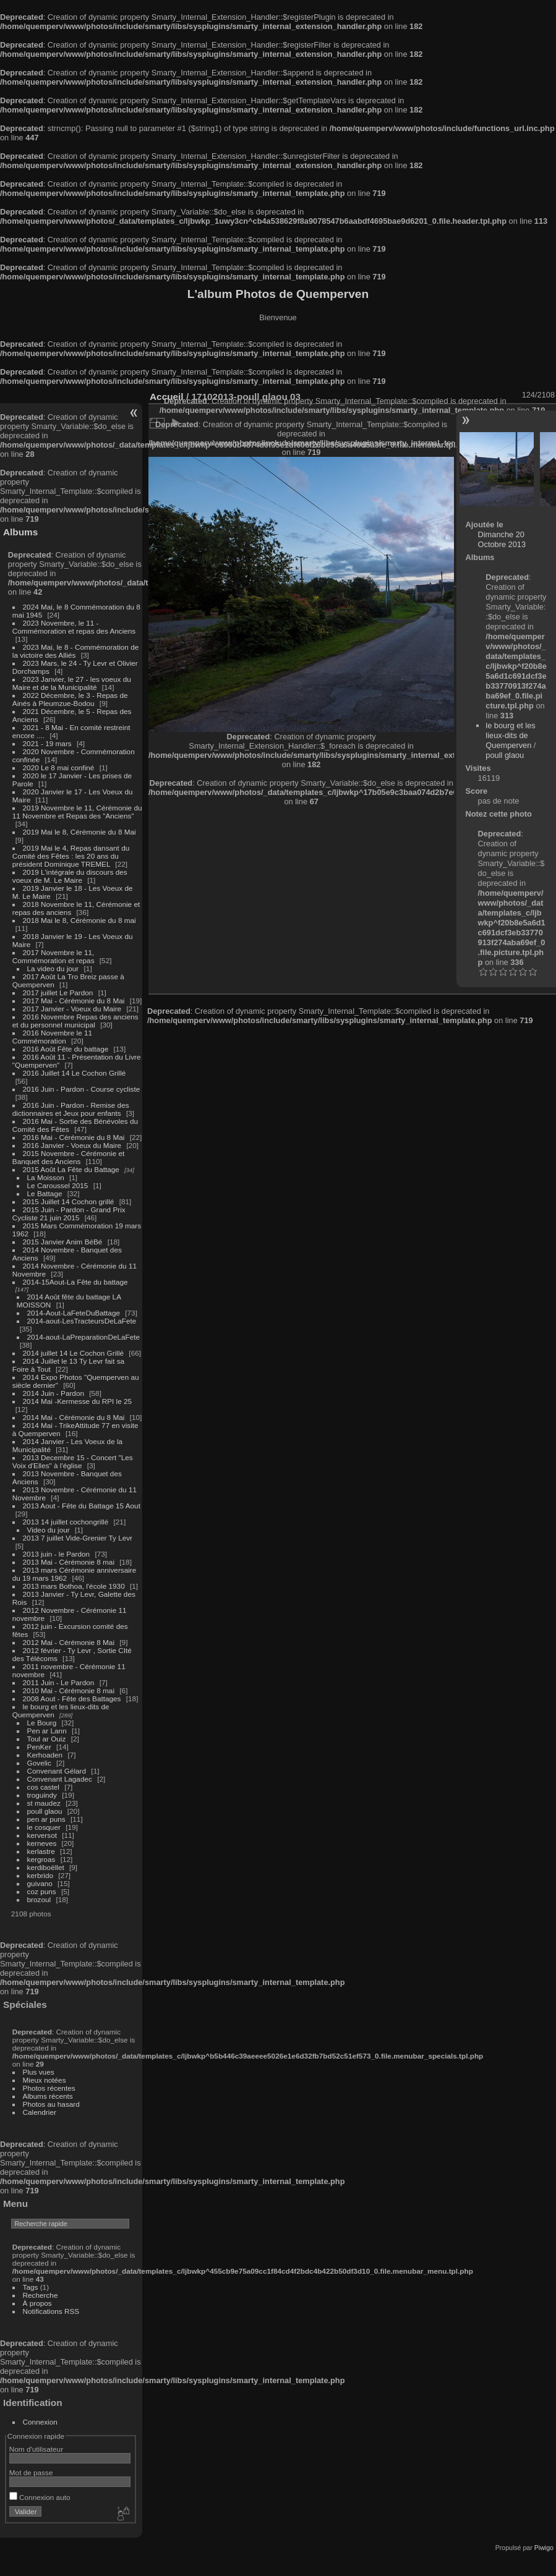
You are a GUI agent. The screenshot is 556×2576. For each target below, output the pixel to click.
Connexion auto (40, 2497)
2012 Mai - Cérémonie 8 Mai (68, 1642)
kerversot (42, 1835)
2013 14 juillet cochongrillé (67, 1522)
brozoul (39, 1899)
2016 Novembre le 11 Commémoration (52, 1037)
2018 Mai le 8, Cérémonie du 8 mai (79, 920)
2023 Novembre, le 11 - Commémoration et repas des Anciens (73, 627)
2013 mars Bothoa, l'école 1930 (74, 1586)
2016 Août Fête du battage (66, 1049)
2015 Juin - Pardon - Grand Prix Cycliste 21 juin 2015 (69, 1213)
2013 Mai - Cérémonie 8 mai (68, 1562)
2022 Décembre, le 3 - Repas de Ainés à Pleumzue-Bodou (70, 699)
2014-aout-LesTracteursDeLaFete (82, 1321)
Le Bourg (42, 1723)
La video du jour (53, 968)
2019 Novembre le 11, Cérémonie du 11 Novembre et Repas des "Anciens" (77, 812)
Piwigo (544, 2547)
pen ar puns (46, 1819)
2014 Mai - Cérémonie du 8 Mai (74, 1417)
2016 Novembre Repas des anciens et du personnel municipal (75, 1021)
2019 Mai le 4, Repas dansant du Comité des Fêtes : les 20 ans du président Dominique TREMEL (70, 856)
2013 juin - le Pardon (56, 1554)
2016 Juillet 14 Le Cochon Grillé (74, 1073)
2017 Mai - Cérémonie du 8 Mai (74, 1001)
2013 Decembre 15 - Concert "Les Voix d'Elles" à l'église (72, 1461)
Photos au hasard (51, 2104)
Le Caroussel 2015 (57, 1185)
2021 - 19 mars (47, 743)
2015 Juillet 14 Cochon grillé (68, 1201)
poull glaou (44, 1811)
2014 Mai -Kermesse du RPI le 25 (77, 1401)
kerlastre (41, 1851)
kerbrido (40, 1875)
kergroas (41, 1859)
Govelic (39, 1763)
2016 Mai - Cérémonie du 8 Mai (74, 1137)
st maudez (44, 1803)
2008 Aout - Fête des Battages (72, 1698)
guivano (40, 1883)
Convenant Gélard (57, 1771)
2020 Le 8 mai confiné (59, 767)
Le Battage (44, 1193)
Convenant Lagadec (59, 1779)
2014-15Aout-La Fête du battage (75, 1282)
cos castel (43, 1787)
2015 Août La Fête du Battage (71, 1169)
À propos (37, 2303)
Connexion (40, 2422)
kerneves (42, 1843)
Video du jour (48, 1530)
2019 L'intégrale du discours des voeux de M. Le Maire (69, 876)
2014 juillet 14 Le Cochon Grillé (73, 1353)
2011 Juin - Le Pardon (59, 1682)
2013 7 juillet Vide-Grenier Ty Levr (77, 1538)
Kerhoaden (45, 1755)
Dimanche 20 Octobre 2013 (502, 539)
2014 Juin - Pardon (53, 1393)
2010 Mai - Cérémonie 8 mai (68, 1690)
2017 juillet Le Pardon (58, 992)
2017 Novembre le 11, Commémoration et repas (53, 956)
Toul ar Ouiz (46, 1739)
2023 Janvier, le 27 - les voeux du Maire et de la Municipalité (71, 683)
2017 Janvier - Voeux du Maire (72, 1009)
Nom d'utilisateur (36, 2449)
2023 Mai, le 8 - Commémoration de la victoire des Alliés (75, 651)
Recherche (40, 2295)
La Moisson (45, 1177)
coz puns (41, 1891)
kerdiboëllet (45, 1867)
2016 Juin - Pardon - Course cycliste (81, 1089)
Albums (20, 532)
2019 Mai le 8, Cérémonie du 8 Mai (79, 832)
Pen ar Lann (47, 1731)
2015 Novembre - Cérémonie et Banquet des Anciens (68, 1157)
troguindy (42, 1795)
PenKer (39, 1747)
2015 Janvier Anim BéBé (63, 1242)
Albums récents (48, 2096)
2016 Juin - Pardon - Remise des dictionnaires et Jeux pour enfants (70, 1109)
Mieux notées (44, 2080)
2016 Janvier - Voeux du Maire (72, 1145)
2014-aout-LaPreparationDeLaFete (83, 1337)
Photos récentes (49, 2088)
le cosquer (44, 1827)
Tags (30, 2287)
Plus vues (38, 2072)
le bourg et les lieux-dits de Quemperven (510, 735)
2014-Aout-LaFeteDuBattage (73, 1313)
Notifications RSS (51, 2311)
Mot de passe (31, 2472)
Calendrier (39, 2112)
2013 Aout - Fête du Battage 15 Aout (81, 1506)
